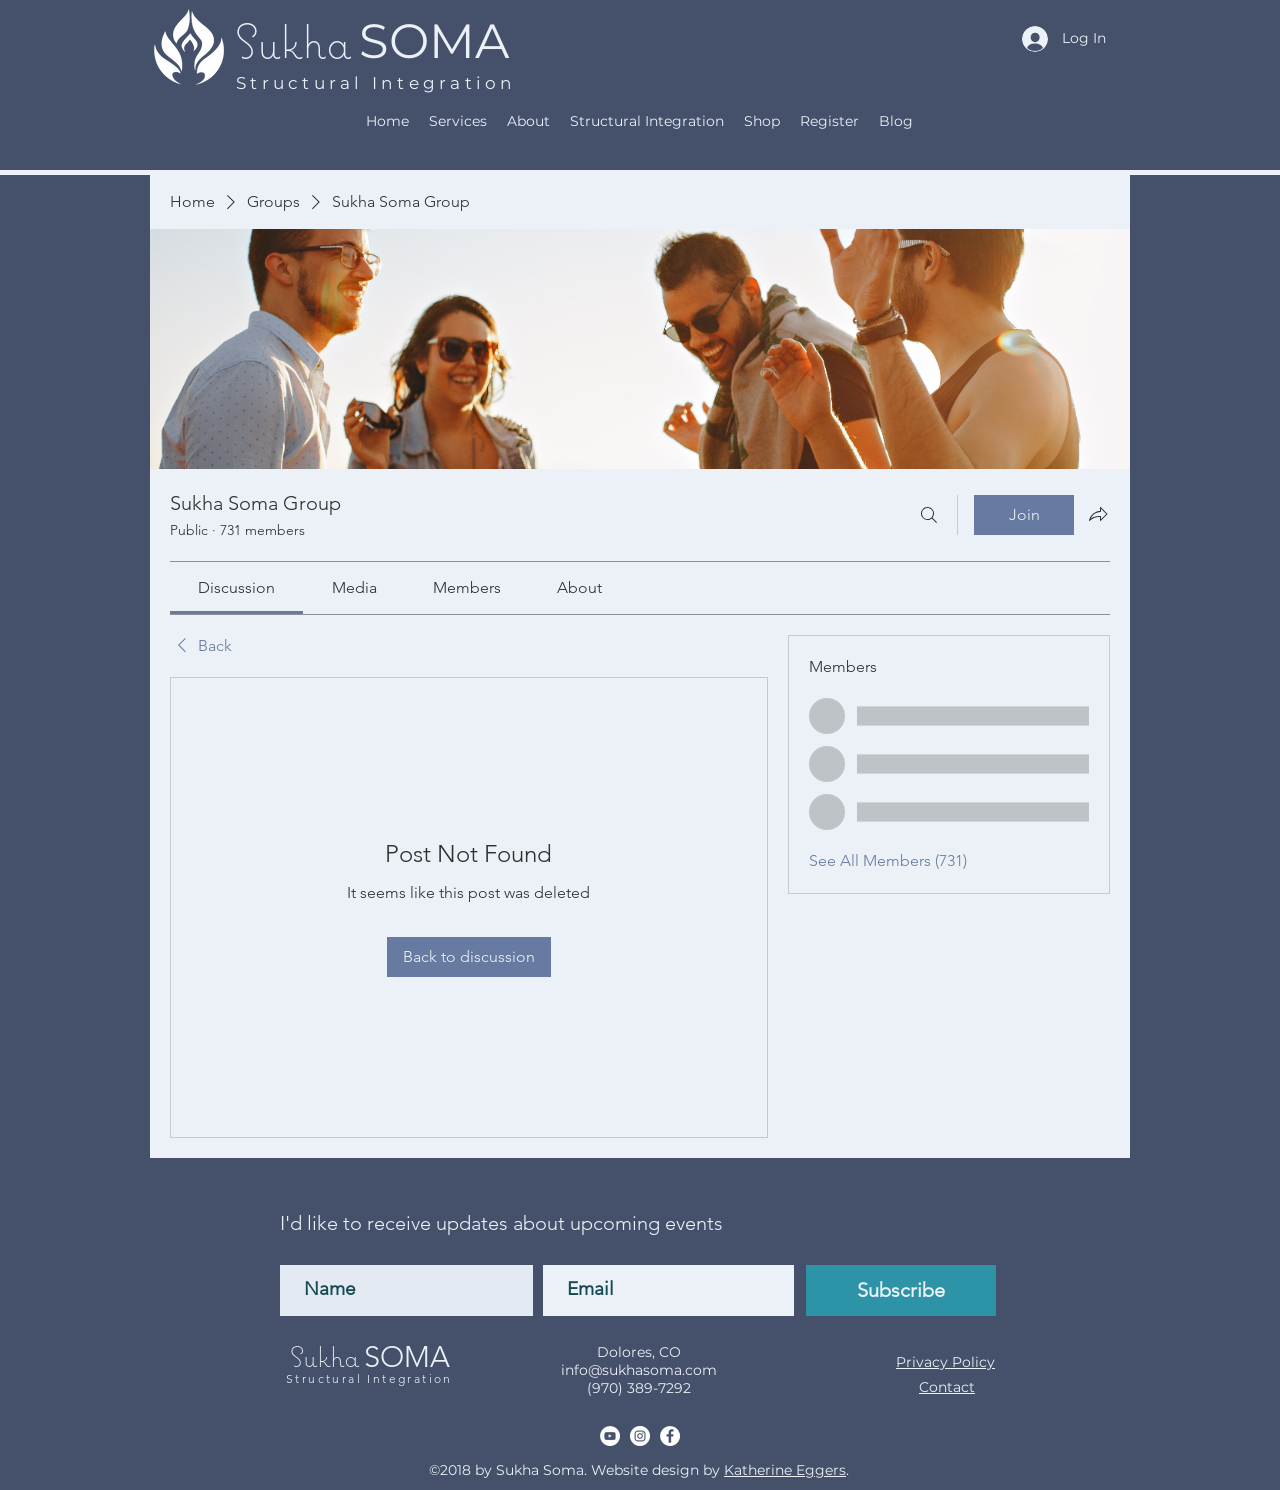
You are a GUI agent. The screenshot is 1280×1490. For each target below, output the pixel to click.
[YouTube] (610, 1436)
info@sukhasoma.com (639, 1370)
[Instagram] (640, 1436)
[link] (236, 587)
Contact (947, 1387)
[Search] (929, 515)
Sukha (293, 41)
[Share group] (1098, 514)
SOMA (434, 41)
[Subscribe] (901, 1290)
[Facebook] (670, 1436)
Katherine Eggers (785, 1470)
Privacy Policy (945, 1362)
